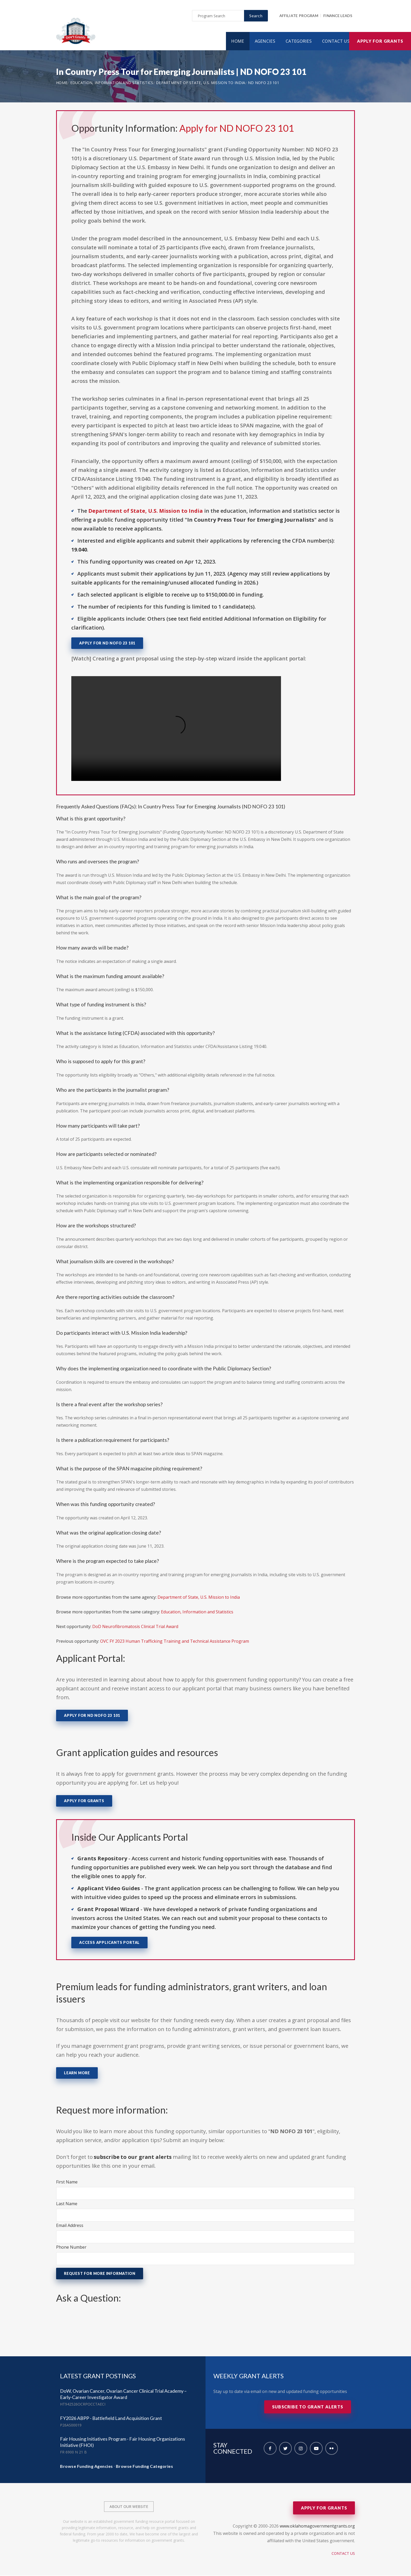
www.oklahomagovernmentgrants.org (317, 2526)
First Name (67, 2182)
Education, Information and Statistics (111, 83)
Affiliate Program (298, 16)
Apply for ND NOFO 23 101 (236, 128)
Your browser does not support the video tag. (176, 729)
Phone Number (71, 2247)
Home (237, 42)
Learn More (77, 2073)
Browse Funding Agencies (86, 2466)
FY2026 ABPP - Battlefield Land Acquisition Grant (111, 2418)
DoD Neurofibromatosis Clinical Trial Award (135, 1627)
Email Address (69, 2226)
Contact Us (336, 42)
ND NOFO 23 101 (263, 83)
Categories (299, 42)
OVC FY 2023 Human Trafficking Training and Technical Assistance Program (174, 1642)
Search (256, 16)
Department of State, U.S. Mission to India (200, 83)
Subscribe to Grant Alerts (307, 2407)
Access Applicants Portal (109, 1943)
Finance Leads (337, 16)
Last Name (66, 2204)
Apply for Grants (380, 41)
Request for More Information (99, 2274)
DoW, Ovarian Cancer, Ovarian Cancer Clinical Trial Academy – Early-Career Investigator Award (123, 2395)
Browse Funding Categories (144, 2466)
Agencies (265, 42)
